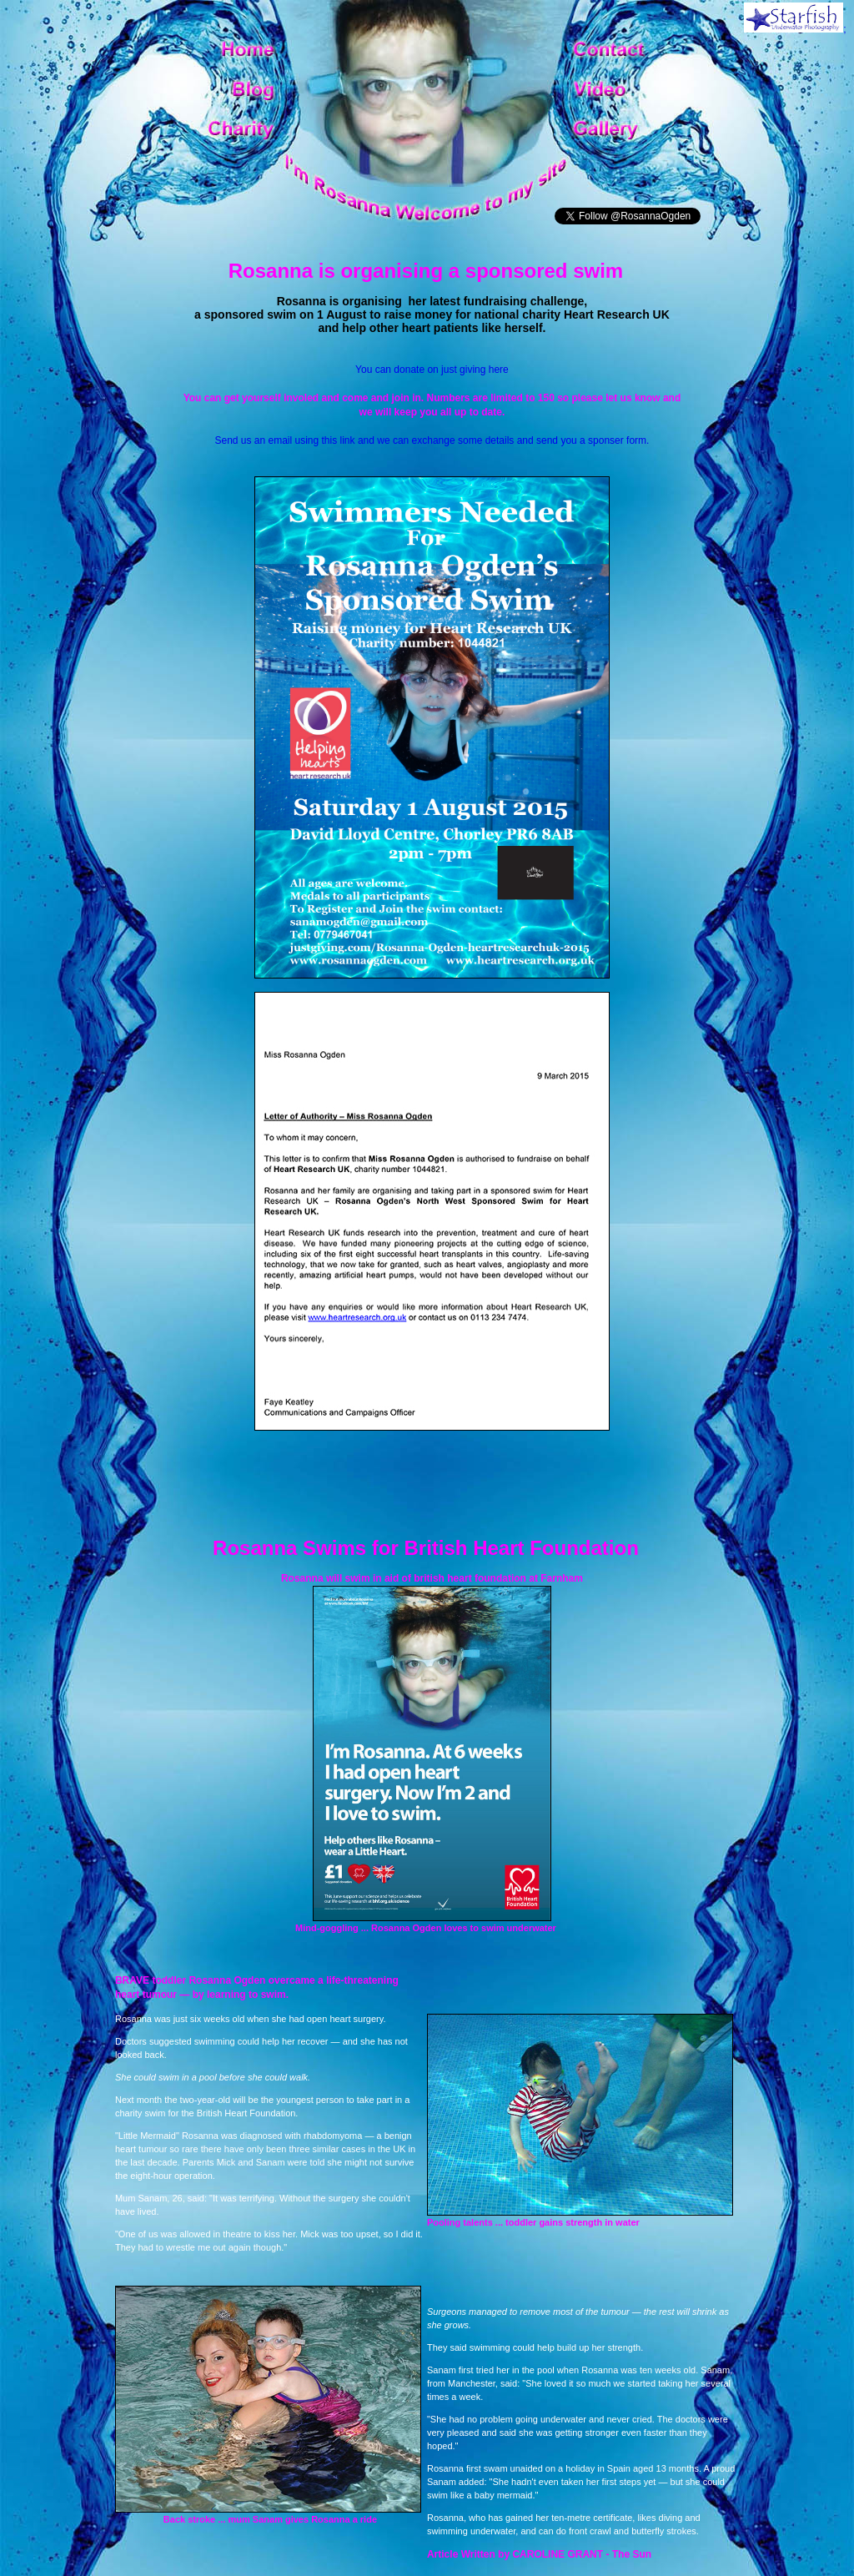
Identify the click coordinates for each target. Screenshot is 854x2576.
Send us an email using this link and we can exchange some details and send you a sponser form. (431, 440)
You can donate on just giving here (432, 369)
